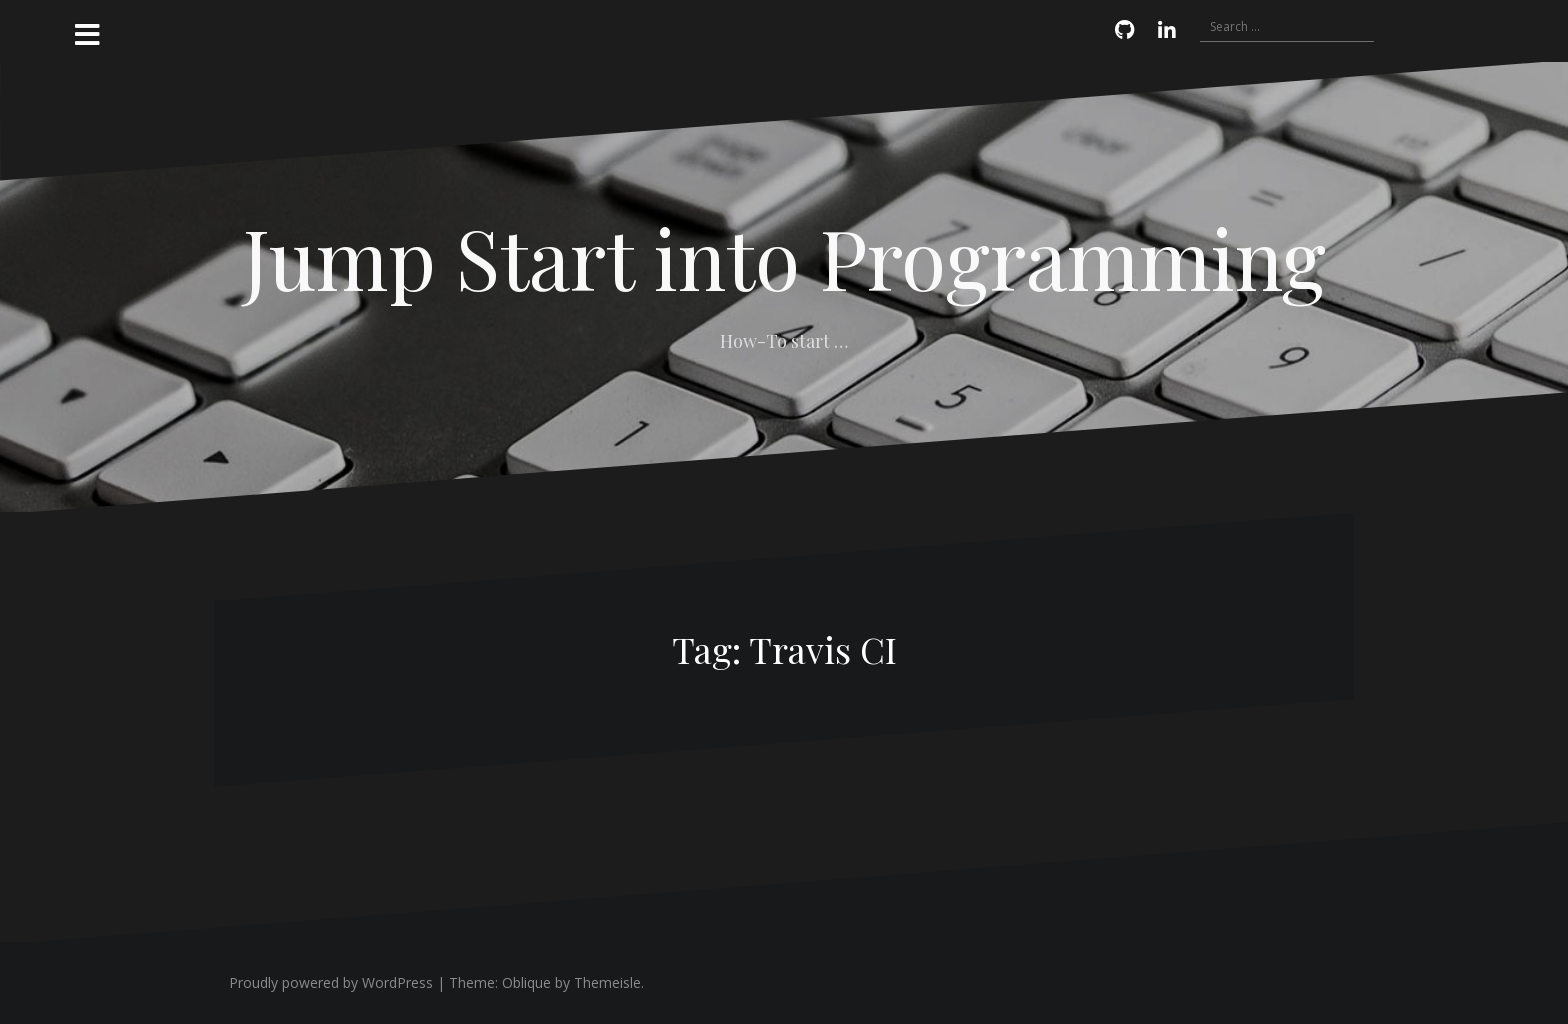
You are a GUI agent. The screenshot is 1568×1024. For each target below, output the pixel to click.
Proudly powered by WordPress (331, 982)
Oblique (526, 982)
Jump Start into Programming (784, 257)
